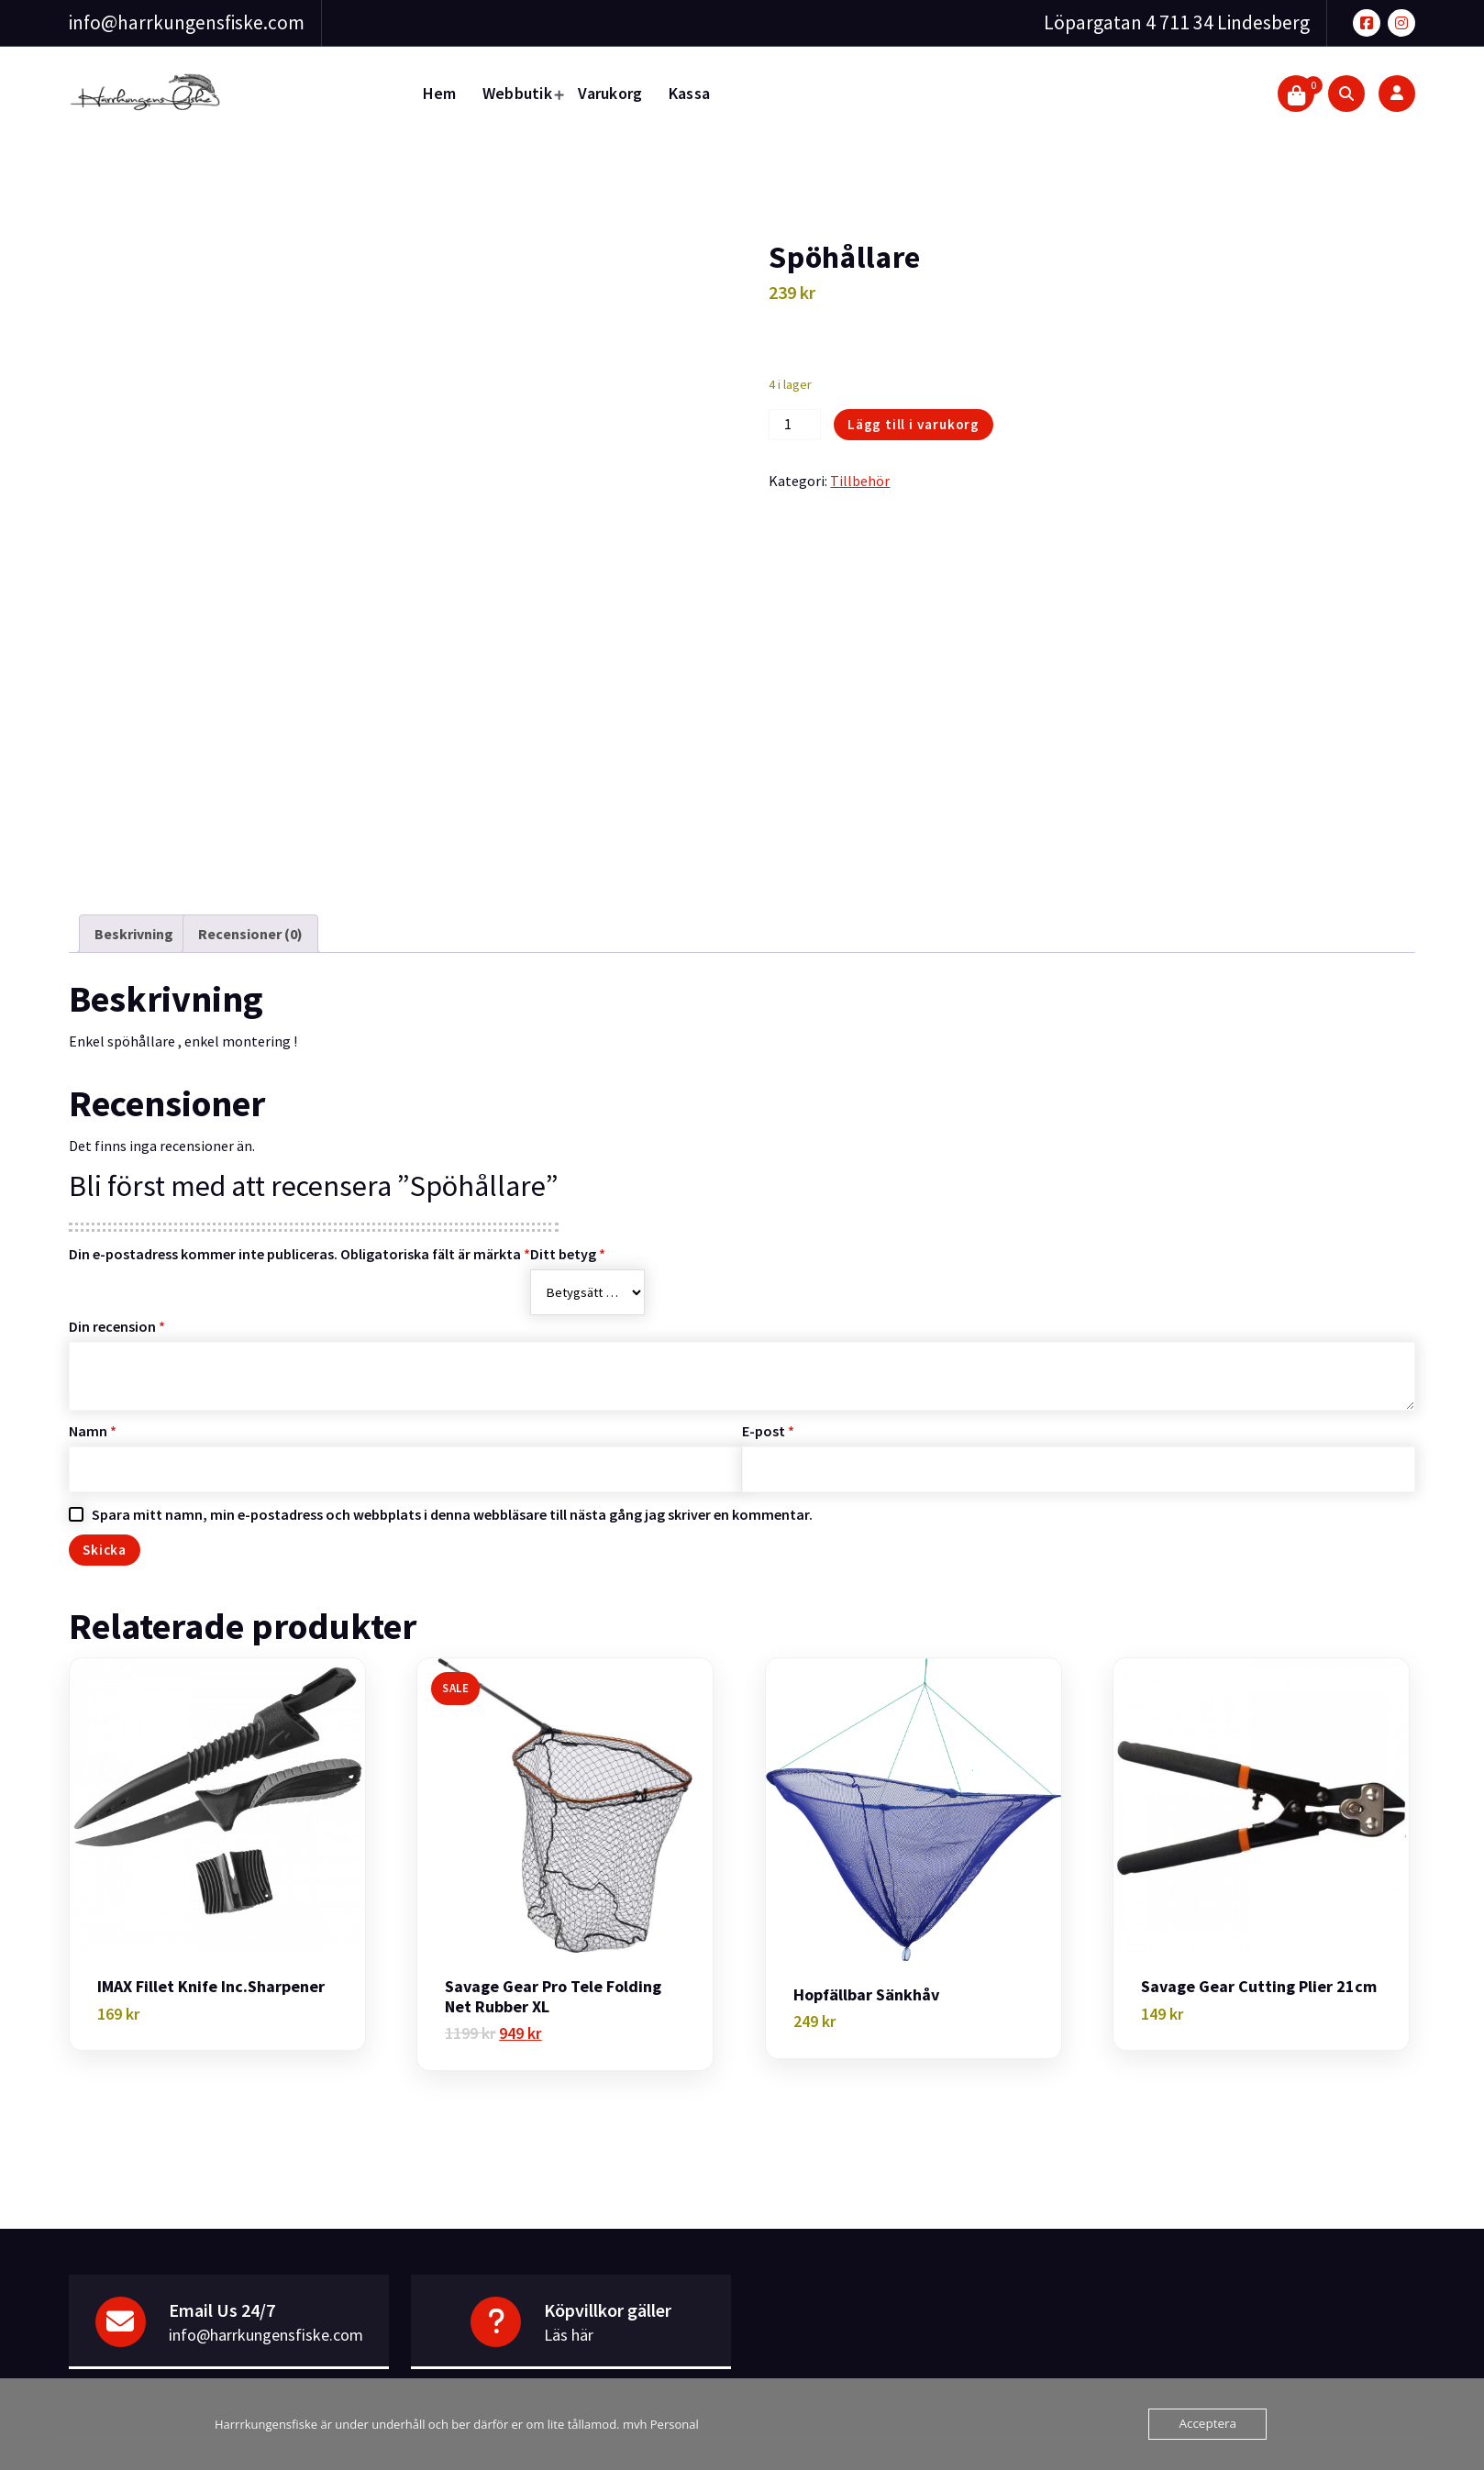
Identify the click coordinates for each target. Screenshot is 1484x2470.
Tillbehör (860, 480)
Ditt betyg (567, 1213)
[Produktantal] (794, 424)
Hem (440, 93)
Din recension (117, 1286)
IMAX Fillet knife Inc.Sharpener (211, 1947)
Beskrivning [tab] (133, 893)
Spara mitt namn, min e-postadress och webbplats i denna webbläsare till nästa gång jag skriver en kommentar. (452, 1474)
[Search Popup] (1346, 93)
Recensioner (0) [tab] (250, 893)
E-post (768, 1390)
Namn (92, 1390)
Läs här (568, 2295)
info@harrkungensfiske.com (187, 22)
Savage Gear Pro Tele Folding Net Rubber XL (553, 1957)
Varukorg (610, 93)
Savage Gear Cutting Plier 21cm (1259, 1947)
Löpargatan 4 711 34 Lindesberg (1177, 22)
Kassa (690, 93)
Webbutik (517, 93)
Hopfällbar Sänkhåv (866, 1954)
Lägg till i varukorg (913, 424)
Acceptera (1208, 2424)
